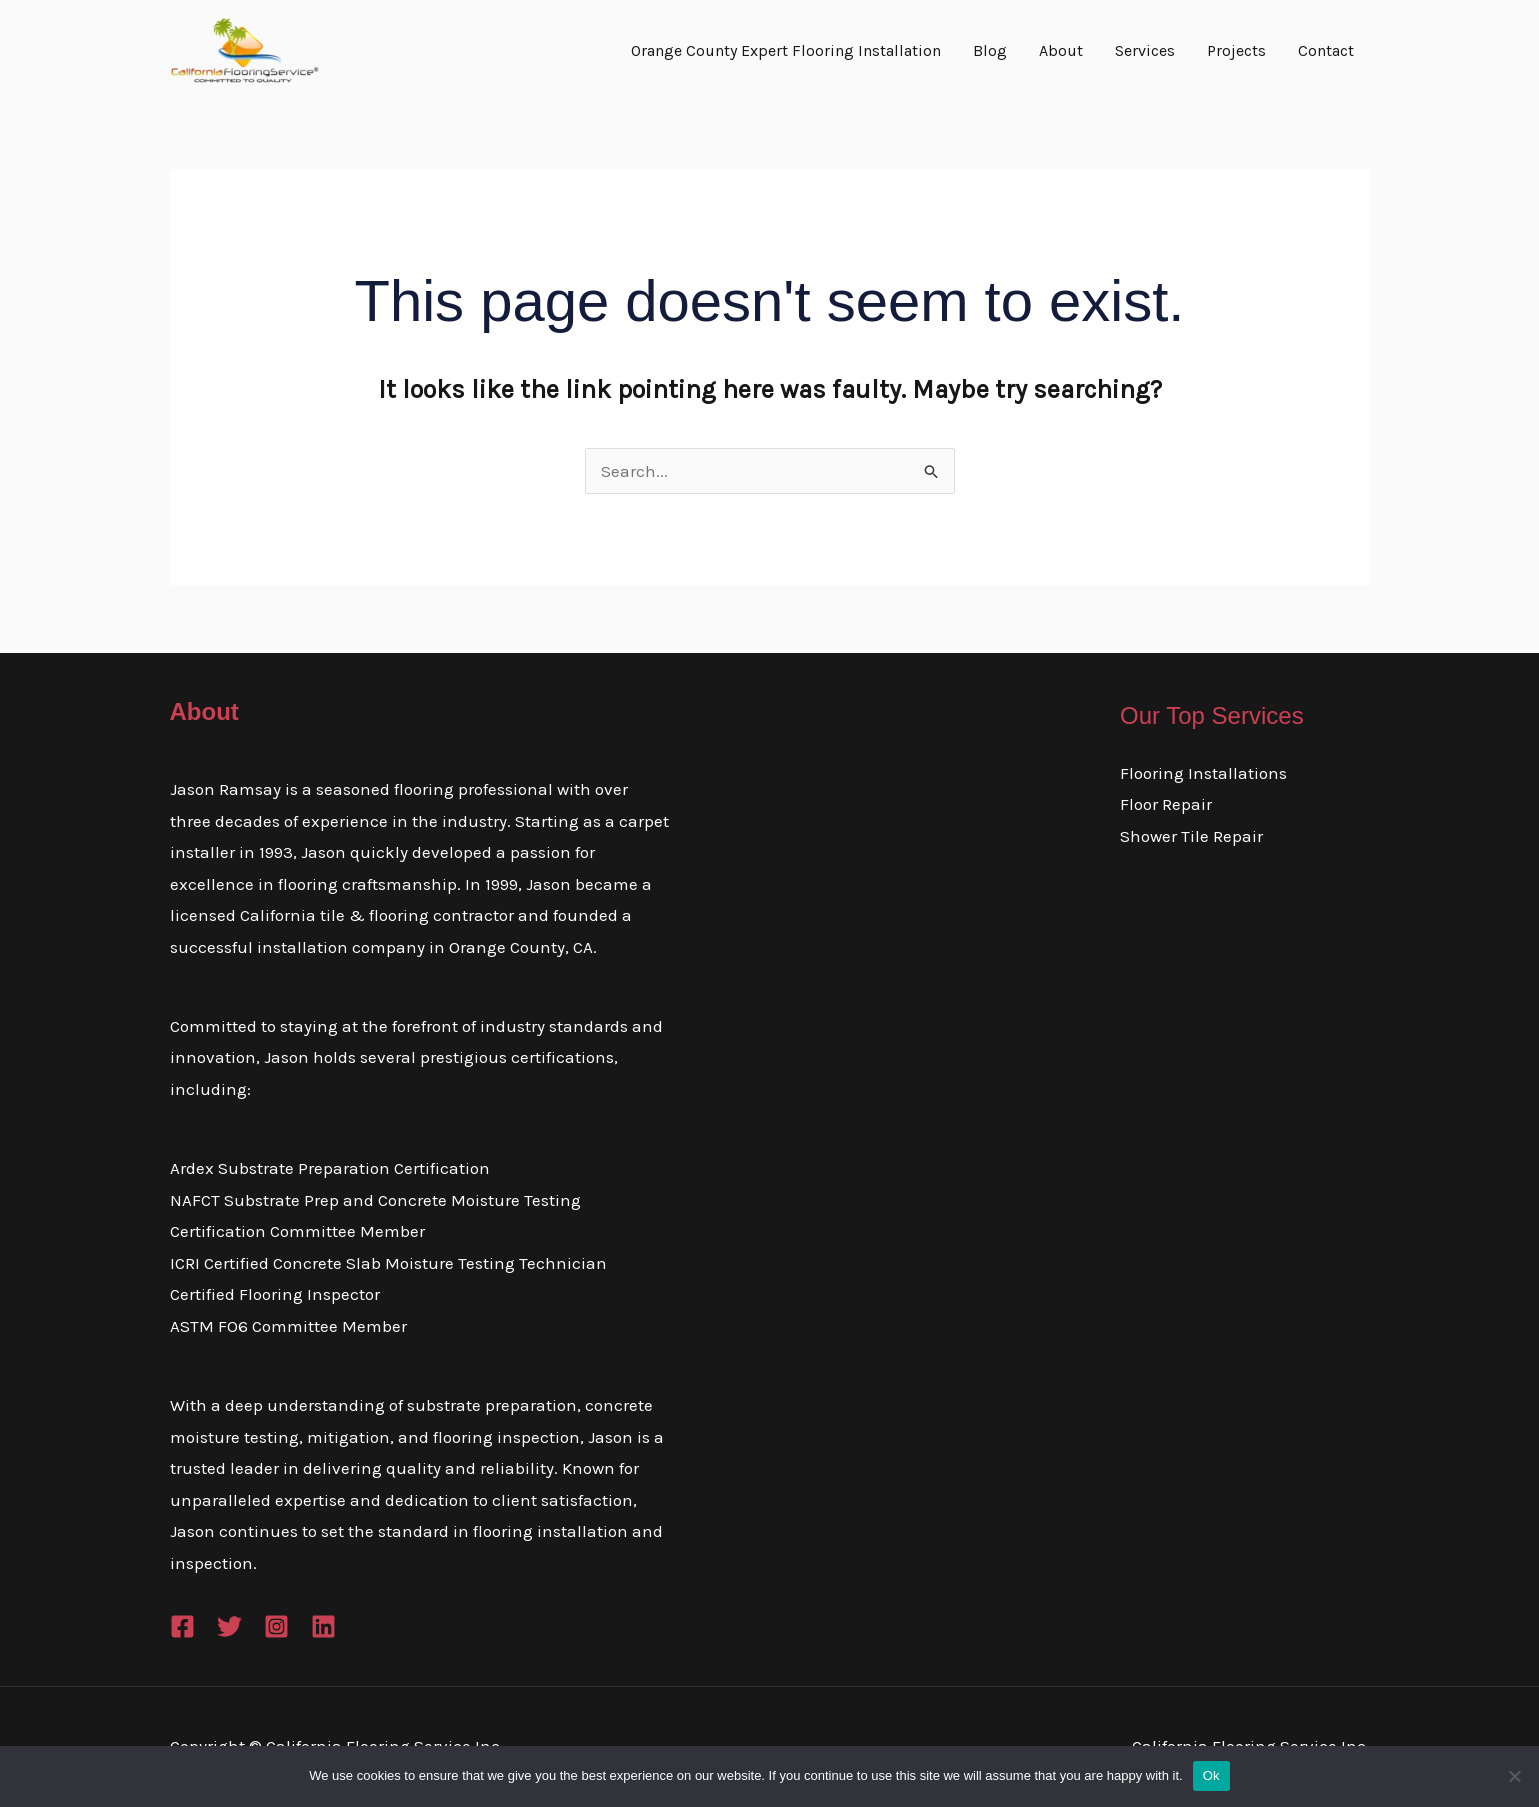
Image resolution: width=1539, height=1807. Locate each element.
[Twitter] (229, 1626)
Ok (1211, 1775)
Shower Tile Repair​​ (1191, 836)
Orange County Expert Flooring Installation (786, 50)
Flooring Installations (1203, 773)
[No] (1514, 1776)
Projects (1236, 50)
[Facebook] (182, 1626)
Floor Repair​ (1166, 804)
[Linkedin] (323, 1626)
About (1061, 50)
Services (1145, 50)
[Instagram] (276, 1626)
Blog (990, 50)
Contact (1326, 50)
